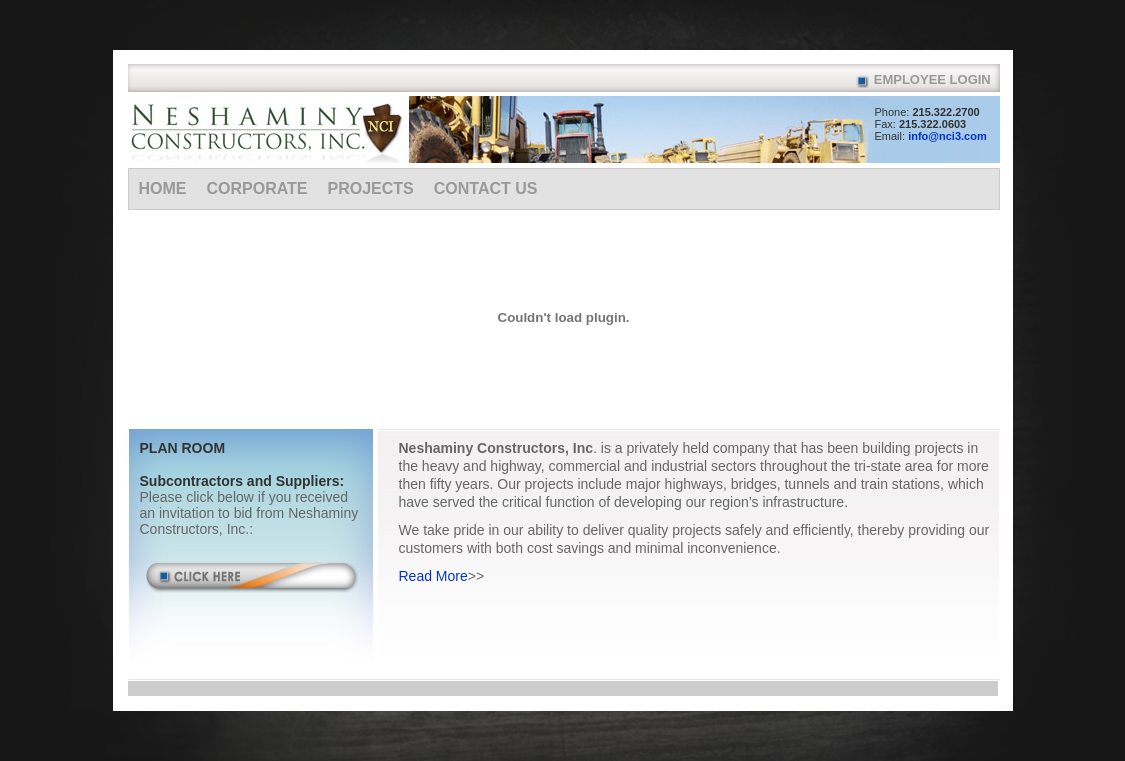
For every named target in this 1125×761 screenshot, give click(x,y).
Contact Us (486, 188)
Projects (371, 188)
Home (163, 188)
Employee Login (932, 79)
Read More (433, 576)
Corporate (257, 188)
